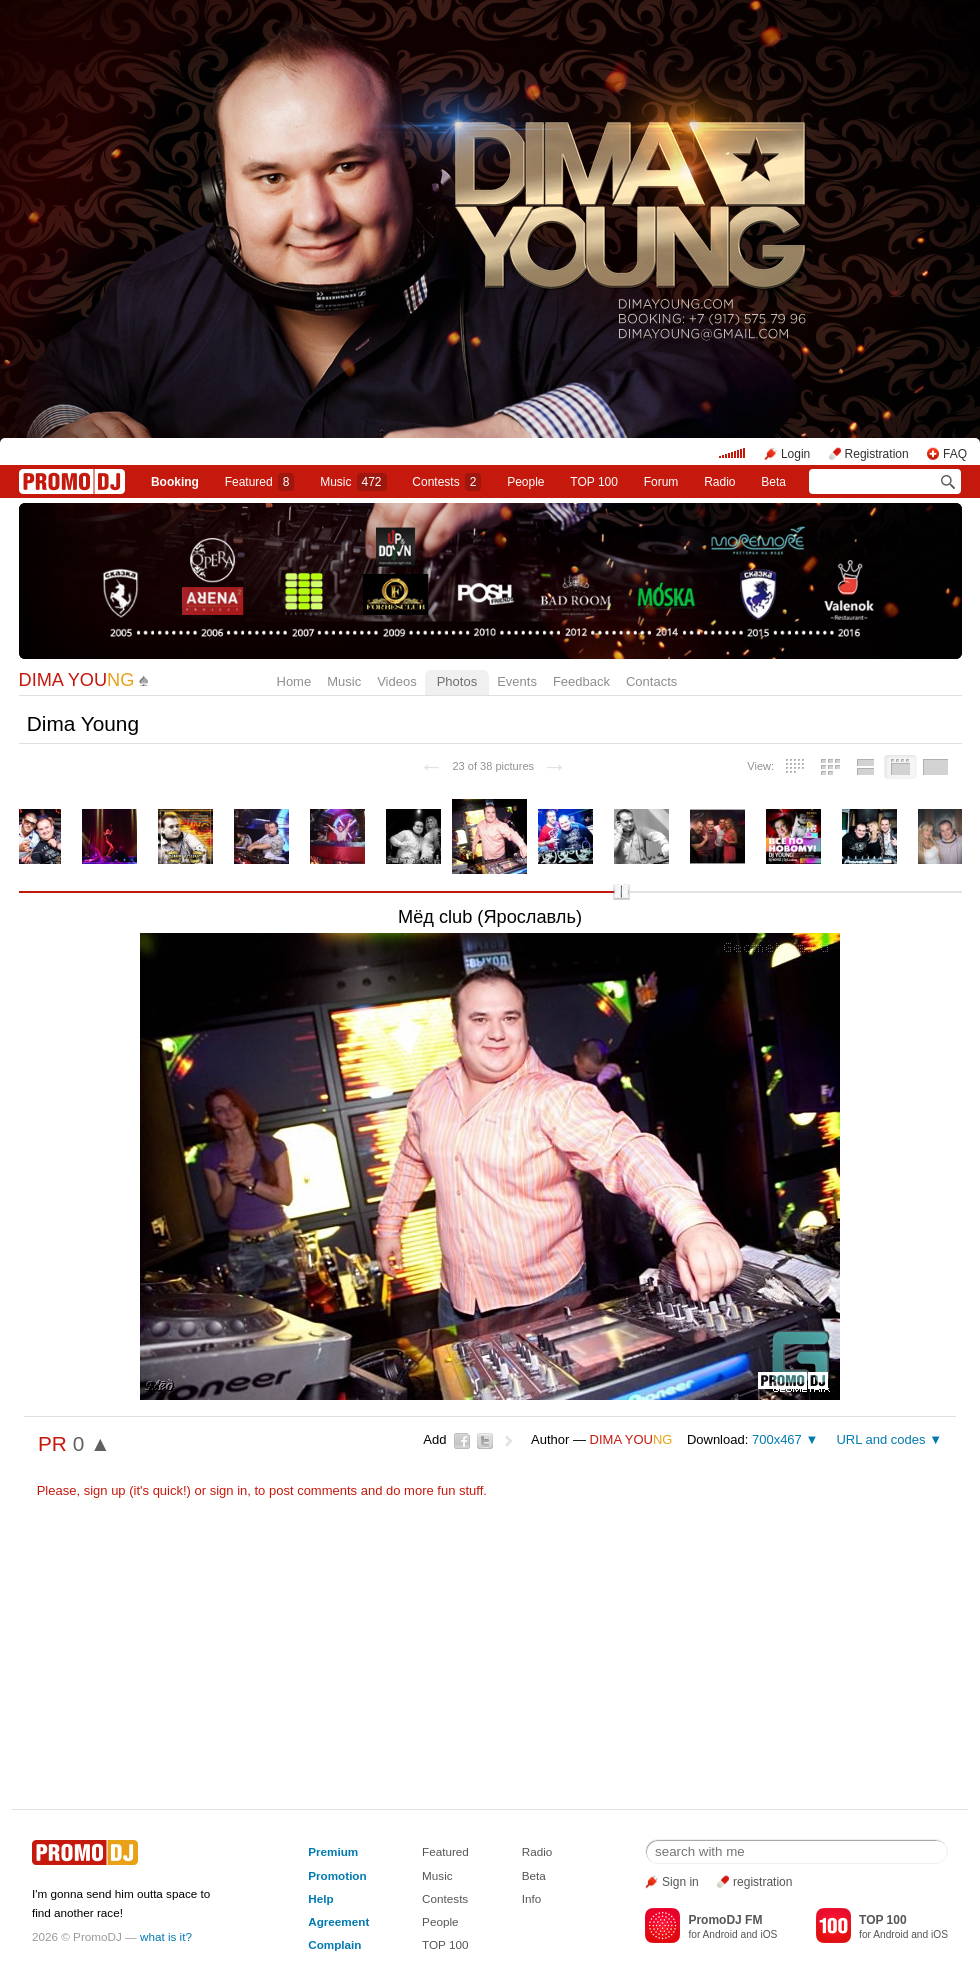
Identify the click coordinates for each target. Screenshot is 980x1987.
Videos (397, 681)
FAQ (955, 454)
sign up (105, 1490)
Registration (877, 454)
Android (720, 1934)
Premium (333, 1851)
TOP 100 (594, 482)
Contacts (651, 681)
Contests (445, 1898)
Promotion (337, 1875)
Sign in (680, 1882)
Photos (457, 681)
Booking (175, 482)
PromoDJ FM (725, 1920)
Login (795, 454)
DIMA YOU (77, 680)
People (525, 482)
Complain (334, 1944)
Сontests (446, 482)
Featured (260, 482)
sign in (229, 1490)
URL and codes (880, 1439)
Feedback (581, 681)
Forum (661, 482)
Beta (773, 482)
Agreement (338, 1921)
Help (320, 1898)
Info (532, 1898)
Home (294, 681)
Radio (719, 482)
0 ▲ (92, 1443)
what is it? (166, 1936)
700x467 (777, 1439)
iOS (768, 1934)
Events (517, 681)
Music (353, 482)
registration (762, 1882)
